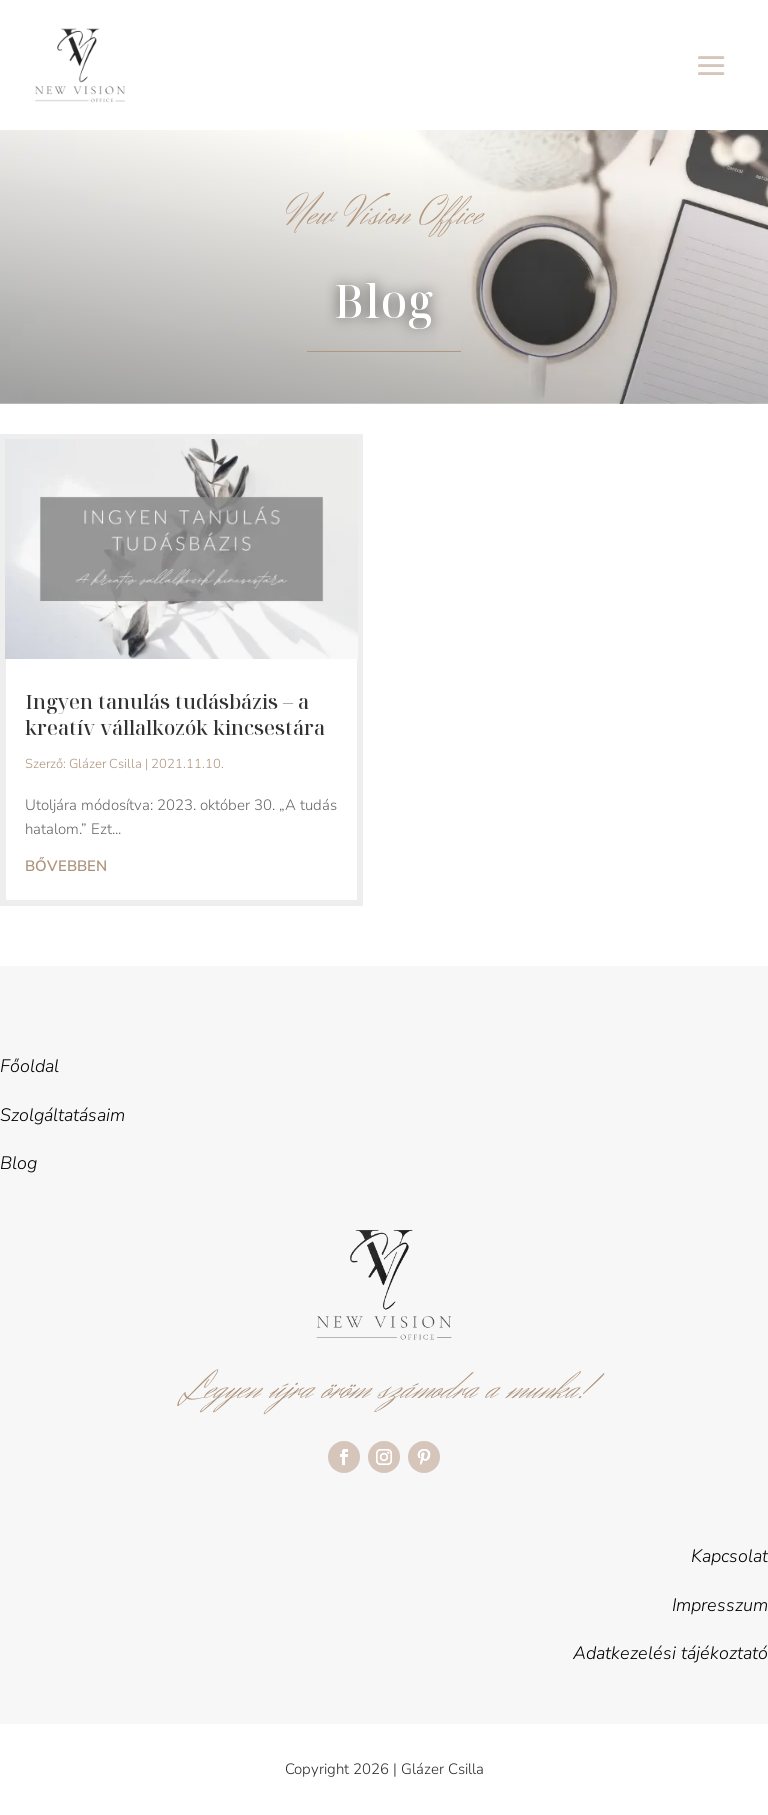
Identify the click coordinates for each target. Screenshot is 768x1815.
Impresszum (720, 1605)
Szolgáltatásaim (62, 1115)
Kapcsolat (729, 1556)
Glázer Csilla (105, 764)
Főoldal (29, 1066)
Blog (18, 1163)
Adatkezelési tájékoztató (670, 1653)
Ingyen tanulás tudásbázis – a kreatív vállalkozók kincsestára (175, 714)
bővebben (66, 866)
